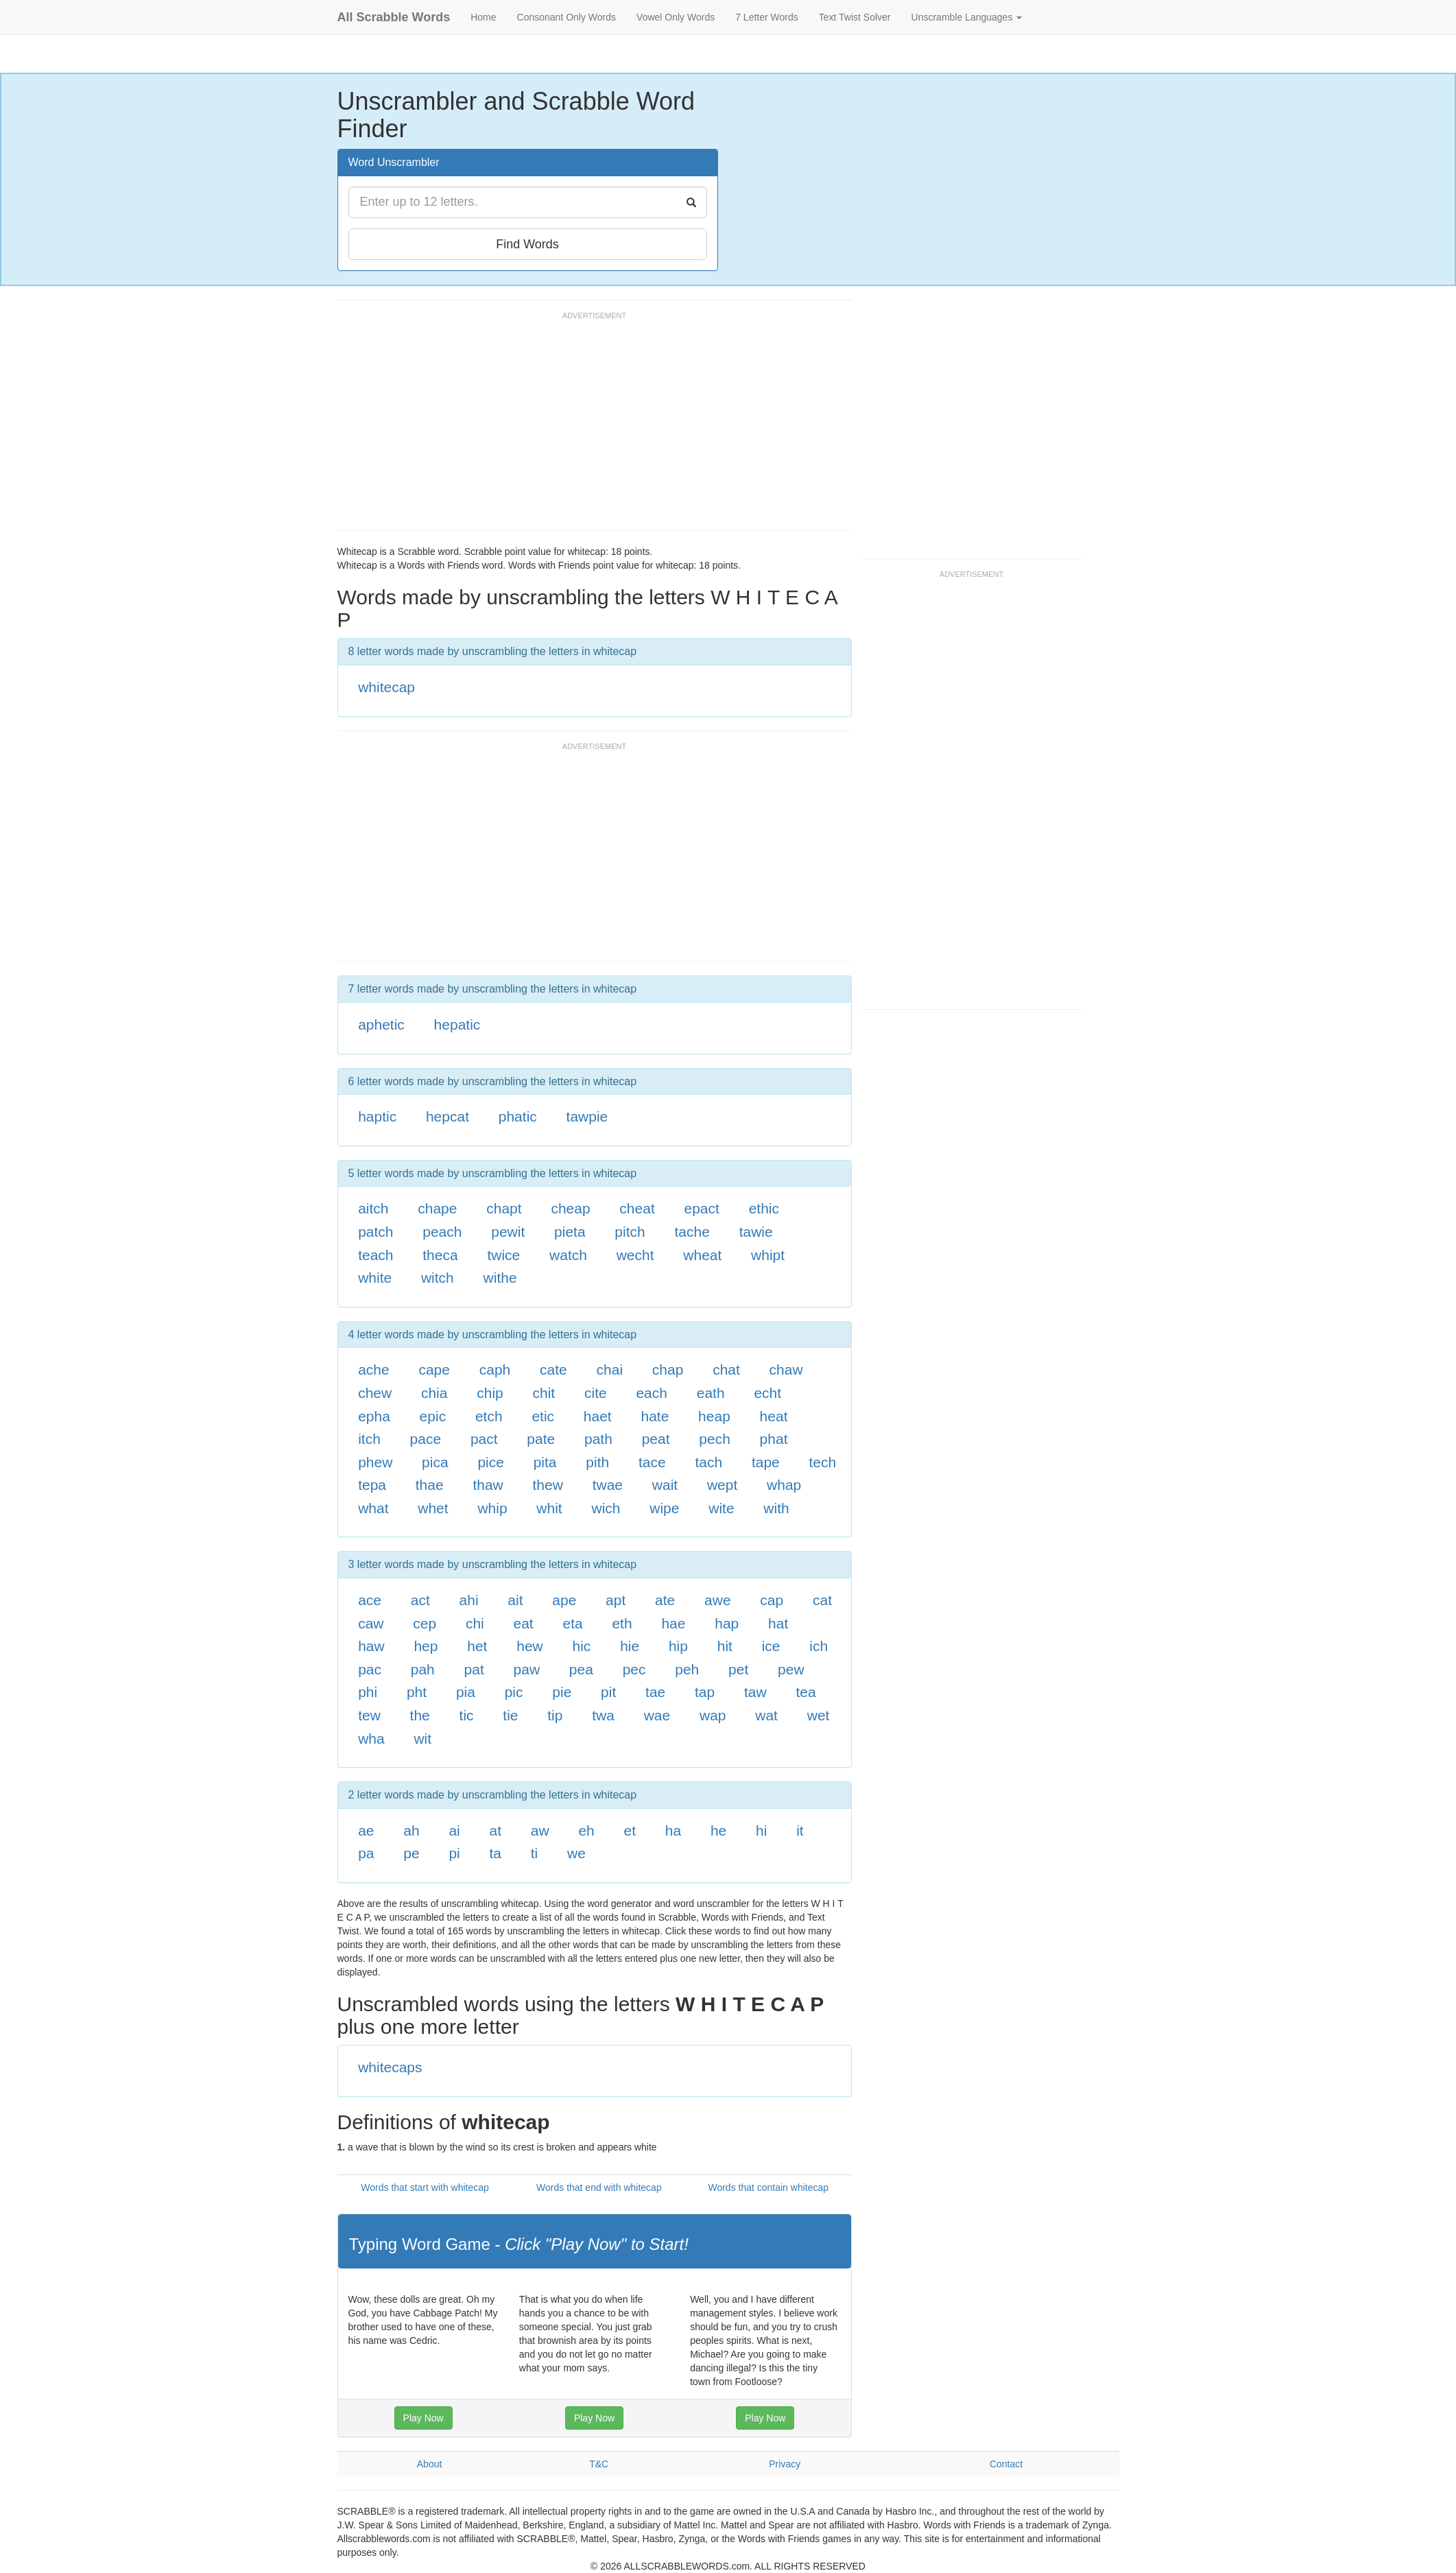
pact (484, 1439)
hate (655, 1416)
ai (454, 1830)
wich (605, 1508)
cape (434, 1369)
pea (581, 1669)
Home (483, 17)
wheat (702, 1255)
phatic (518, 1116)
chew (375, 1393)
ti (534, 1853)
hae (673, 1623)
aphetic (381, 1024)
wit (422, 1738)
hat (778, 1623)
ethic (764, 1208)
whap (784, 1485)
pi (454, 1853)
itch (369, 1439)
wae (657, 1715)
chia (434, 1393)
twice (503, 1255)
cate (553, 1369)
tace (652, 1462)
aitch (373, 1208)
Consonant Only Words (566, 17)
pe (411, 1853)
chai (610, 1369)
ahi (469, 1600)
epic (433, 1416)
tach (708, 1462)
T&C (598, 2463)
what (373, 1508)
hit (724, 1646)
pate (541, 1439)
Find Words (527, 244)
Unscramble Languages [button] (967, 17)
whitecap (386, 687)
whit (549, 1508)
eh (586, 1830)
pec (634, 1669)
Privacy (784, 2463)
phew (375, 1462)
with (776, 1508)
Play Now (423, 2417)
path (598, 1439)
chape (437, 1208)
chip (490, 1393)
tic (467, 1715)
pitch (629, 1232)
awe (717, 1600)
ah (411, 1830)
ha (673, 1830)
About (429, 2463)
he (718, 1830)
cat (822, 1600)
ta (496, 1853)
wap (713, 1715)
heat (774, 1416)
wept (722, 1485)
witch (437, 1277)
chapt (503, 1208)
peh (687, 1669)
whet (433, 1508)
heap (714, 1416)
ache (374, 1369)
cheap (570, 1208)
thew (548, 1485)
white (375, 1277)
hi (761, 1830)
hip (678, 1646)
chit (544, 1393)
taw (755, 1692)
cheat (636, 1208)
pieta (570, 1232)
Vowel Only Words (675, 17)
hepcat (447, 1116)
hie (629, 1646)
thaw (488, 1485)
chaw (786, 1369)
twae (608, 1485)
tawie (756, 1232)
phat (774, 1439)
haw (371, 1646)
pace (426, 1439)
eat (524, 1623)
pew (791, 1669)
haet (598, 1416)
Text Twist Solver (855, 17)
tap (705, 1692)
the (420, 1715)
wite (721, 1508)
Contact (1006, 2463)
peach (442, 1232)
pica (435, 1462)
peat (656, 1439)
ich (818, 1646)
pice (490, 1462)
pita (545, 1462)
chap (668, 1369)
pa (366, 1853)
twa (603, 1715)
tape (766, 1462)
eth (622, 1623)
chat (726, 1369)
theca (439, 1255)
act (420, 1600)
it (800, 1830)
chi (475, 1623)
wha (371, 1738)
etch (489, 1416)
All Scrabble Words (394, 17)
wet (818, 1715)
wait (665, 1485)
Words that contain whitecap (768, 2187)
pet (738, 1669)
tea (805, 1692)
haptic (377, 1116)
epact (701, 1208)
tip (554, 1715)
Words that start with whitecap (424, 2187)
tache (691, 1232)
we (576, 1853)
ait (515, 1600)
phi (367, 1692)
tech (823, 1462)
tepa (372, 1485)
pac (369, 1669)
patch (375, 1232)
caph (495, 1369)
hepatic (457, 1024)
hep (426, 1646)
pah (423, 1669)
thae (430, 1485)
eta (572, 1623)
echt (767, 1393)
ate (665, 1600)
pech (714, 1439)
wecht (635, 1255)
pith (597, 1462)
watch (568, 1255)
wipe (664, 1508)
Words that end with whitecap (599, 2187)
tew (369, 1715)
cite (595, 1393)
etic (543, 1416)
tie (510, 1715)
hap (727, 1623)
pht (417, 1692)
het (477, 1646)
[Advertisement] (587, 427)
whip (492, 1508)
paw (527, 1669)
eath (711, 1393)
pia (465, 1692)
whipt (768, 1255)
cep (424, 1623)
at (496, 1830)
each (651, 1393)
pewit (508, 1232)
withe (500, 1277)
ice (771, 1646)
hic (582, 1646)
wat (766, 1715)
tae (655, 1692)
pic (514, 1692)
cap (771, 1600)
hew (529, 1646)
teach (375, 1255)
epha (374, 1416)
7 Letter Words (766, 17)
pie (561, 1692)
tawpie (587, 1116)
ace (369, 1600)
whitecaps (390, 2067)
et (630, 1830)
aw (540, 1830)
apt (615, 1600)
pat (474, 1669)
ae (366, 1830)
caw (370, 1623)
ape (564, 1600)
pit (608, 1692)
